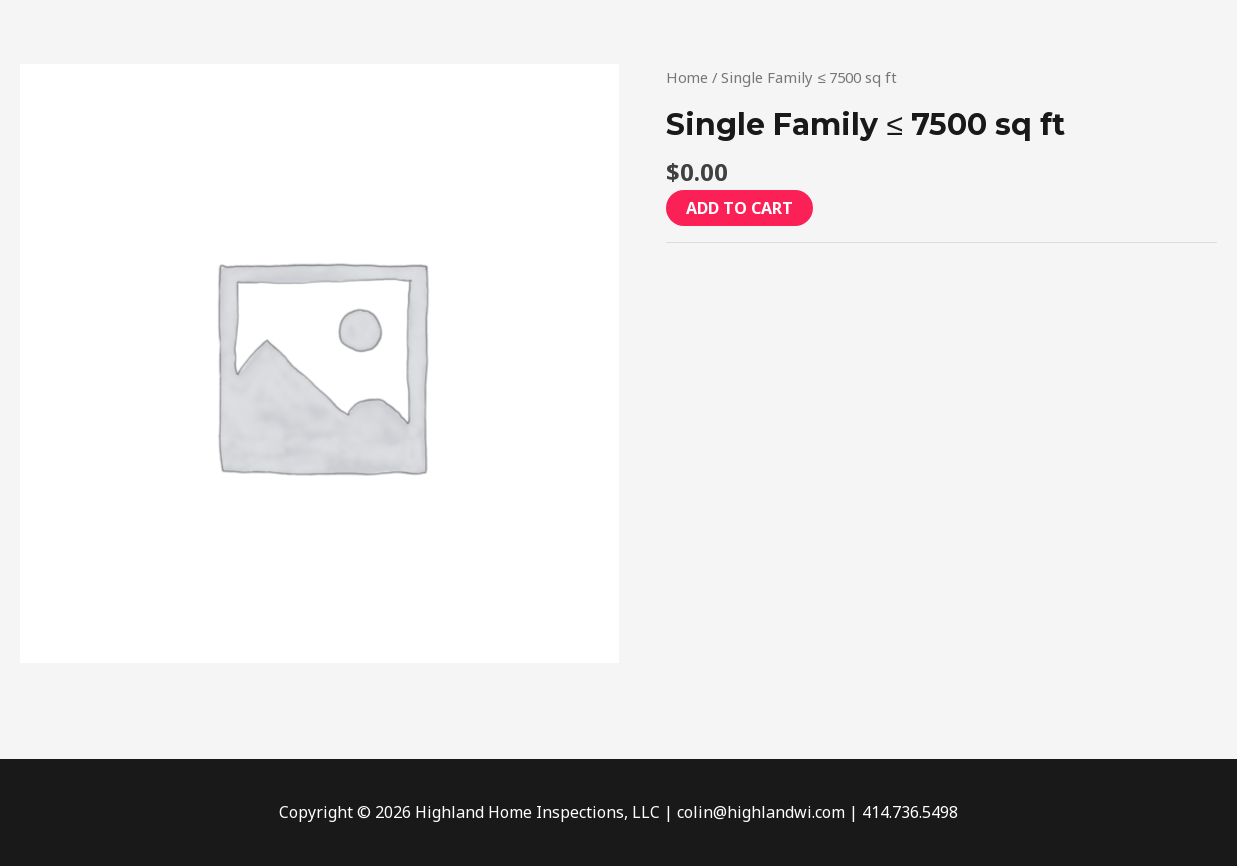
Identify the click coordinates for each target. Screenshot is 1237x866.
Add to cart (739, 208)
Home (687, 77)
